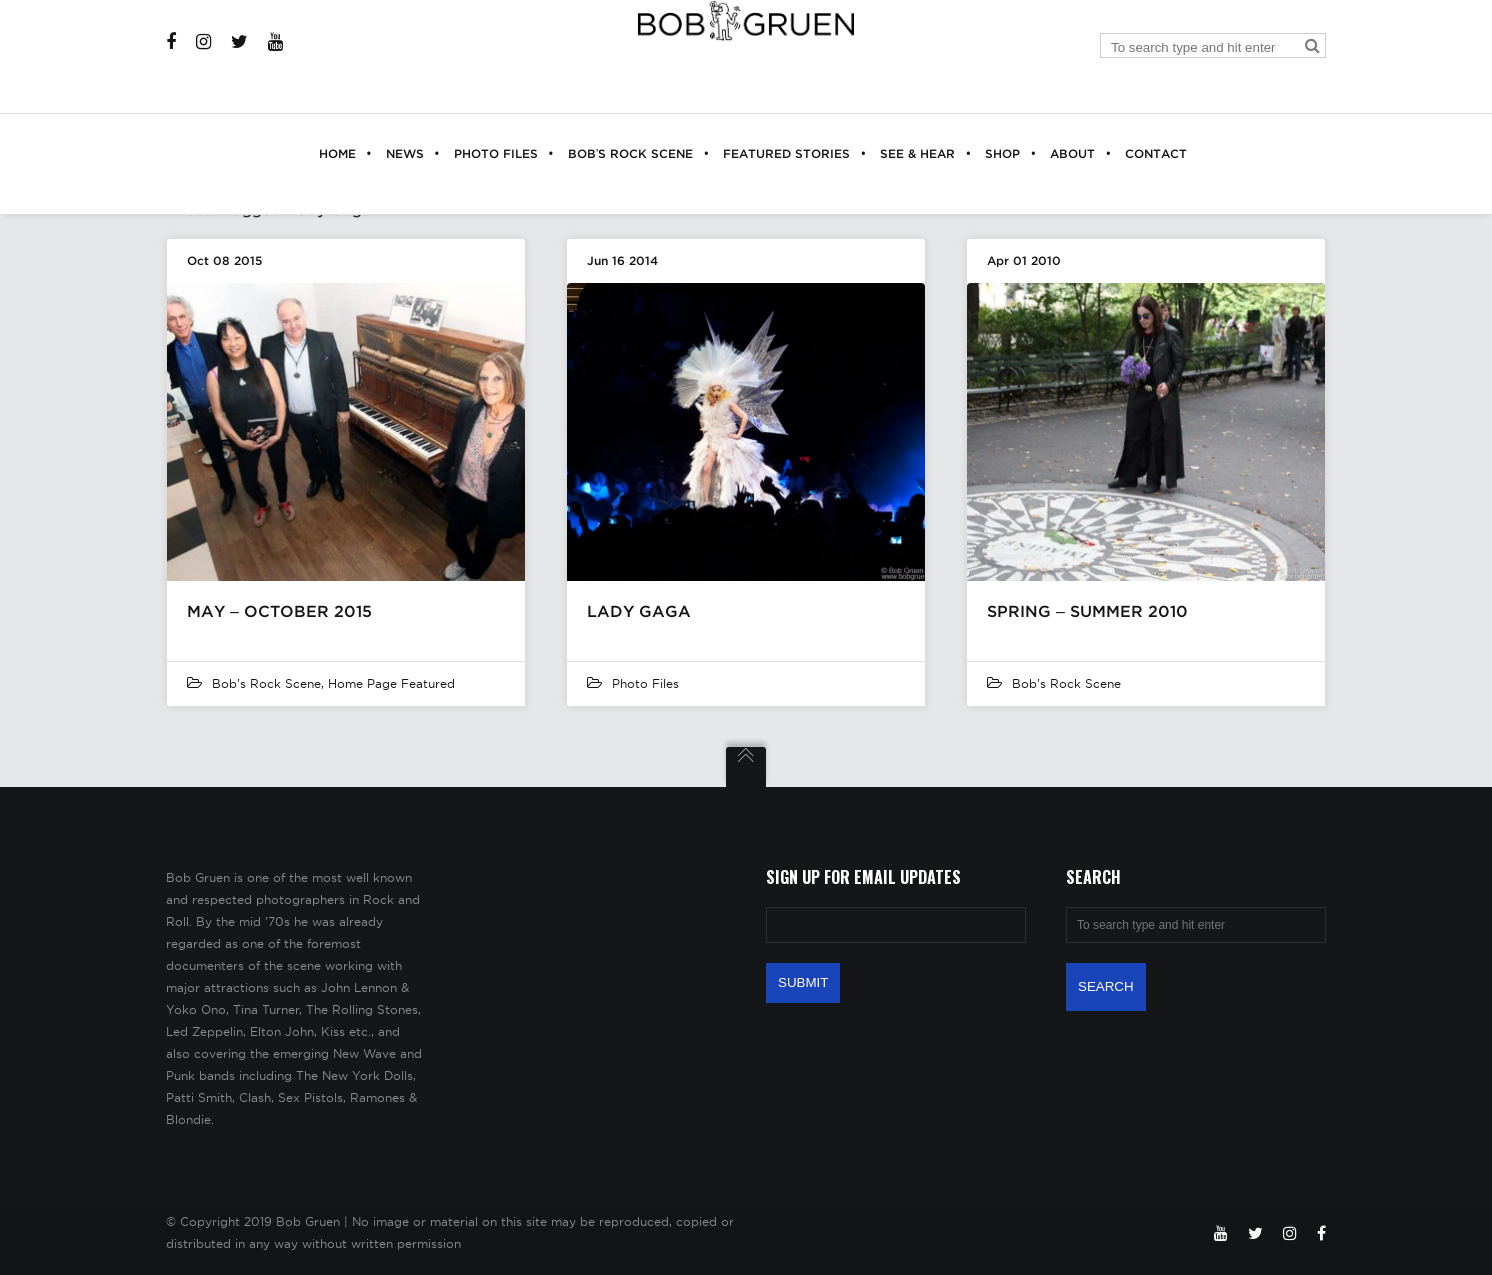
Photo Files (645, 683)
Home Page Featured (391, 683)
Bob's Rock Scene (266, 683)
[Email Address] (896, 925)
